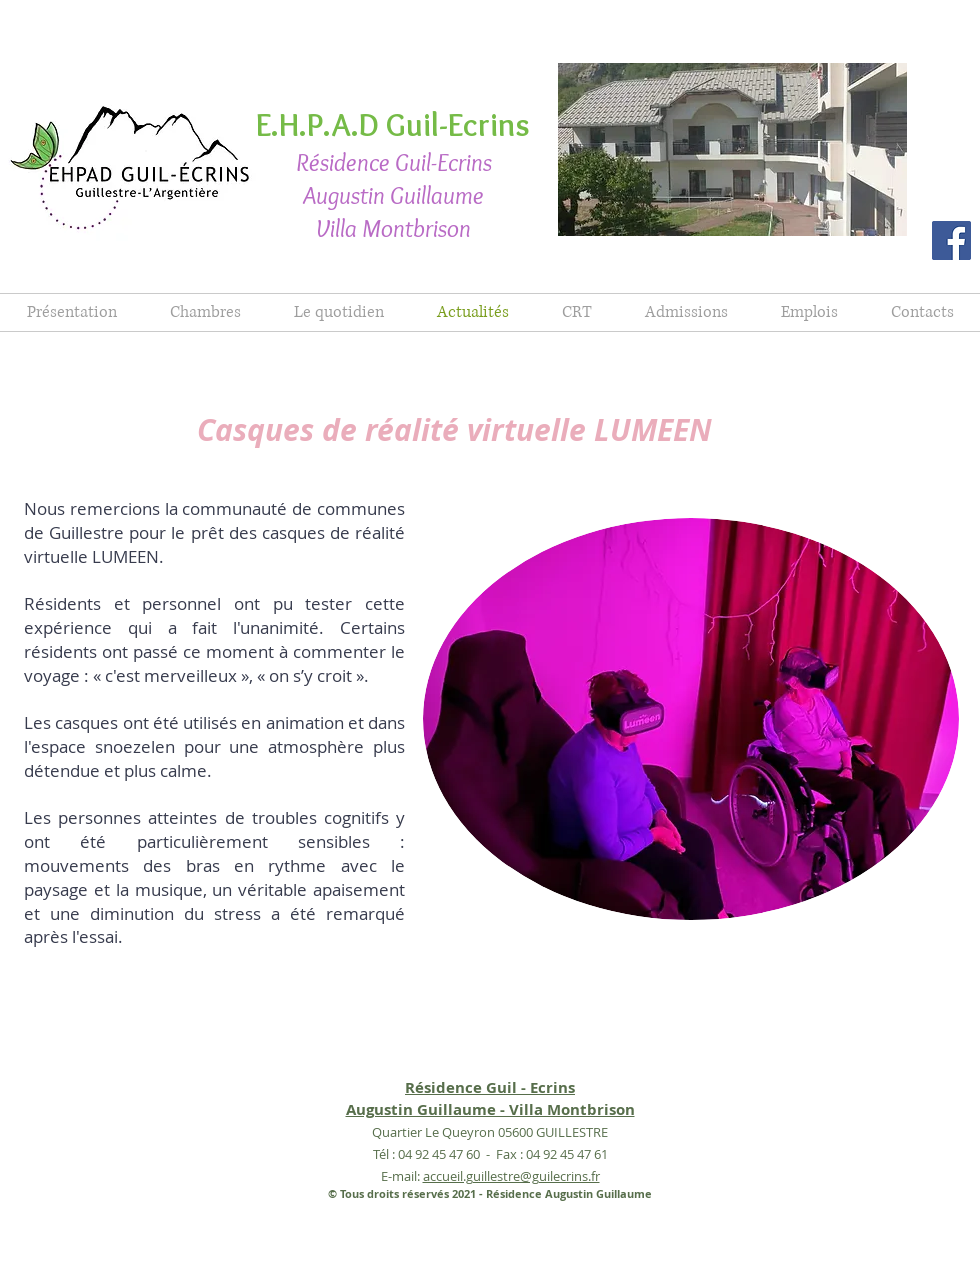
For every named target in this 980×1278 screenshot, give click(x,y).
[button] (732, 149)
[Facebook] (951, 240)
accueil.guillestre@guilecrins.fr (511, 1176)
